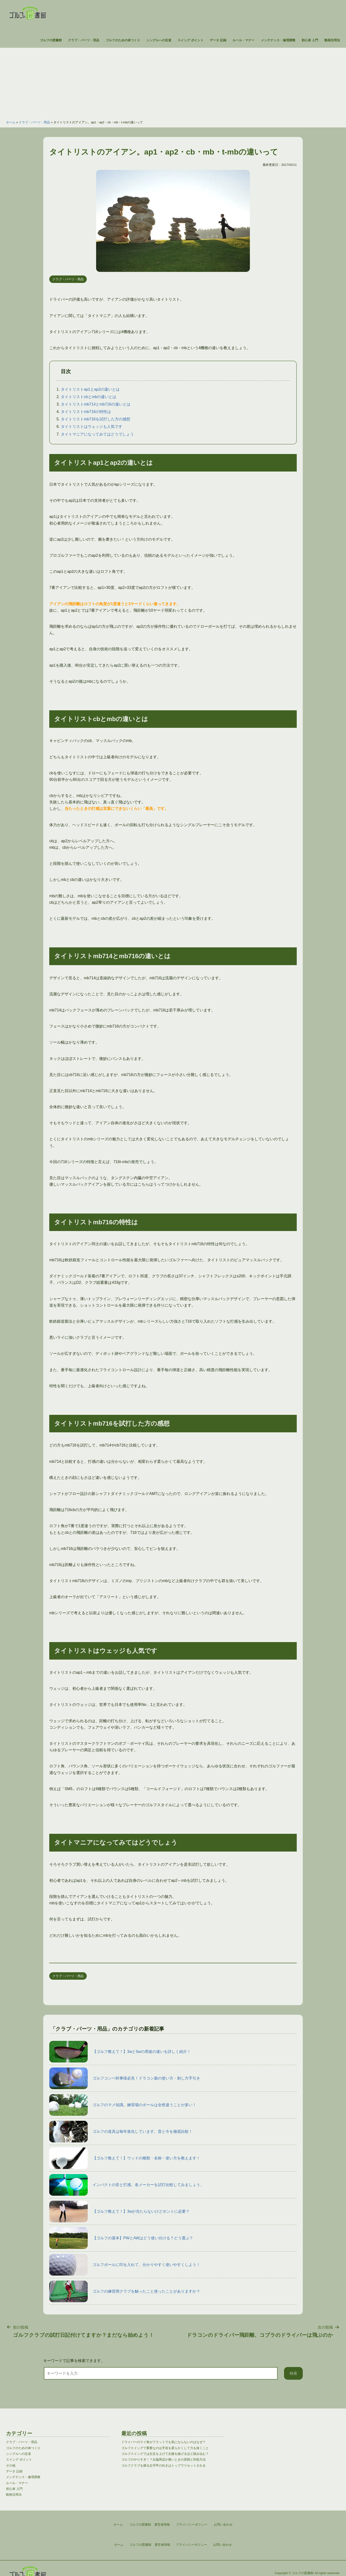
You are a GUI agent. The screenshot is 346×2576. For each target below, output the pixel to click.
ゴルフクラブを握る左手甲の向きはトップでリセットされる (163, 2465)
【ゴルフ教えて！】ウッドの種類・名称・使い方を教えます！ (124, 2158)
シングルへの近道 (158, 40)
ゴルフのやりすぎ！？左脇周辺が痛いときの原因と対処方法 (163, 2459)
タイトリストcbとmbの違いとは (88, 397)
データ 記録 (218, 40)
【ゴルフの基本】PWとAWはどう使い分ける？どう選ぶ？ (121, 2238)
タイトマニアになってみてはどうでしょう (97, 434)
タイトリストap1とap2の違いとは (90, 389)
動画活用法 (332, 40)
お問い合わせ (222, 2544)
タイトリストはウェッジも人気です (91, 426)
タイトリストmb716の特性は (86, 412)
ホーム (10, 122)
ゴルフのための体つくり (123, 40)
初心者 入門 (310, 40)
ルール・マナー (243, 40)
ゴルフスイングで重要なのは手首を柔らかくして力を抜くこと (165, 2448)
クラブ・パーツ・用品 (83, 40)
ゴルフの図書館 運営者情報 (150, 2544)
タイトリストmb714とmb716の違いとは (95, 404)
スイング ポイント (191, 40)
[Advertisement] (173, 81)
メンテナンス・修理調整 (278, 40)
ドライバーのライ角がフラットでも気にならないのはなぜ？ (163, 2442)
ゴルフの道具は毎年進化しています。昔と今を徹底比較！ (120, 2131)
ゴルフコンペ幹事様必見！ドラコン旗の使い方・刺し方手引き (124, 2078)
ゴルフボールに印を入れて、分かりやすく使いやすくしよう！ (124, 2265)
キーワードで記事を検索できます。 (74, 2361)
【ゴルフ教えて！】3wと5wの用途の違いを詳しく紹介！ (120, 2051)
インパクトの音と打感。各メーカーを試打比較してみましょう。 (126, 2185)
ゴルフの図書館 (51, 40)
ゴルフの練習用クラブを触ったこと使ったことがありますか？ (124, 2291)
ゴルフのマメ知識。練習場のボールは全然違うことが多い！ (122, 2105)
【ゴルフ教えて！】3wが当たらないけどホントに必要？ (119, 2211)
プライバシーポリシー (191, 2544)
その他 (10, 2465)
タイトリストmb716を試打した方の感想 (95, 419)
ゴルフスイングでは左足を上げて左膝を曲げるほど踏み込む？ (165, 2454)
